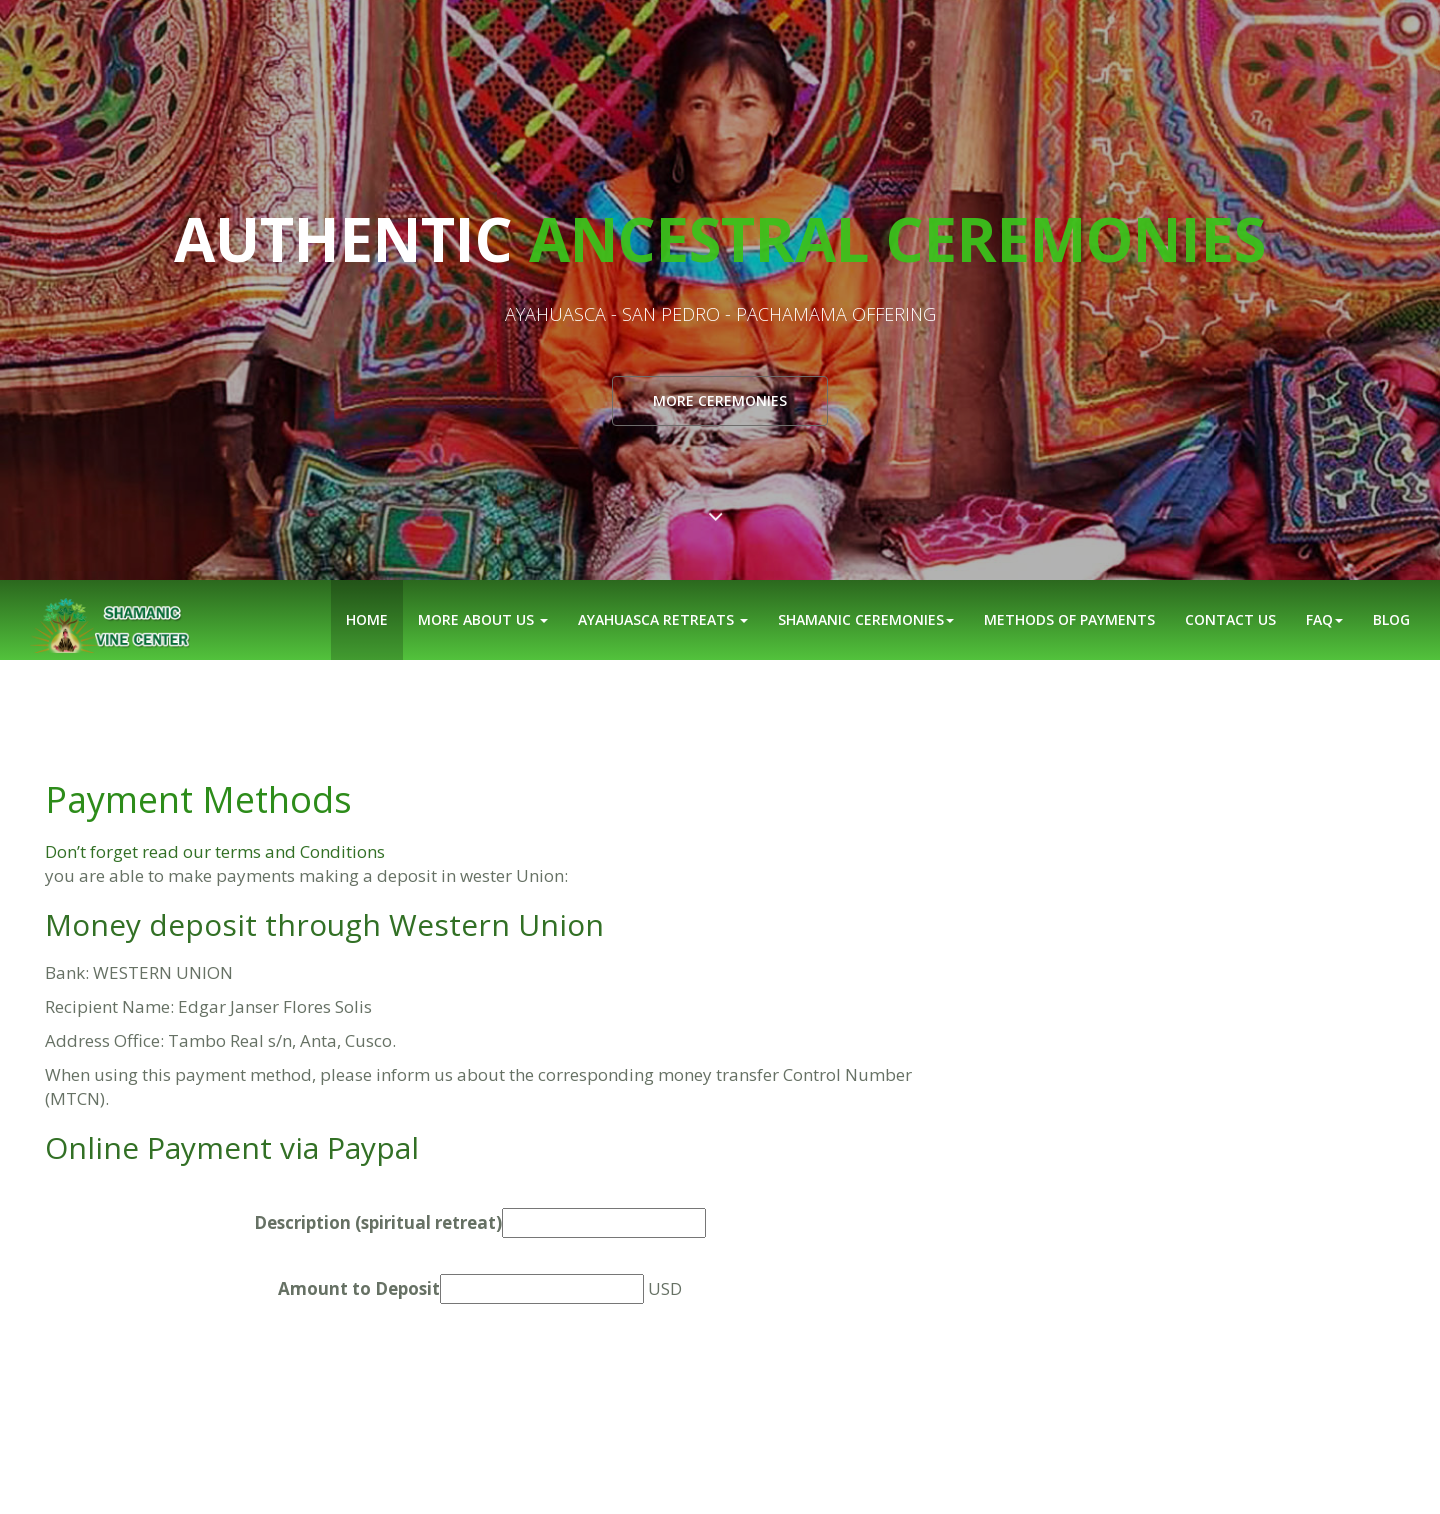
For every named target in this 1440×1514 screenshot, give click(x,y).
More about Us (483, 619)
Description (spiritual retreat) (378, 1222)
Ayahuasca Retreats (663, 619)
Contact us (1230, 619)
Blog (1391, 619)
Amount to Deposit (359, 1288)
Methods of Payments (1069, 619)
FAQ (1324, 619)
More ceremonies (720, 400)
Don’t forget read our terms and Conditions (215, 851)
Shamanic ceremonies (866, 619)
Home (367, 619)
